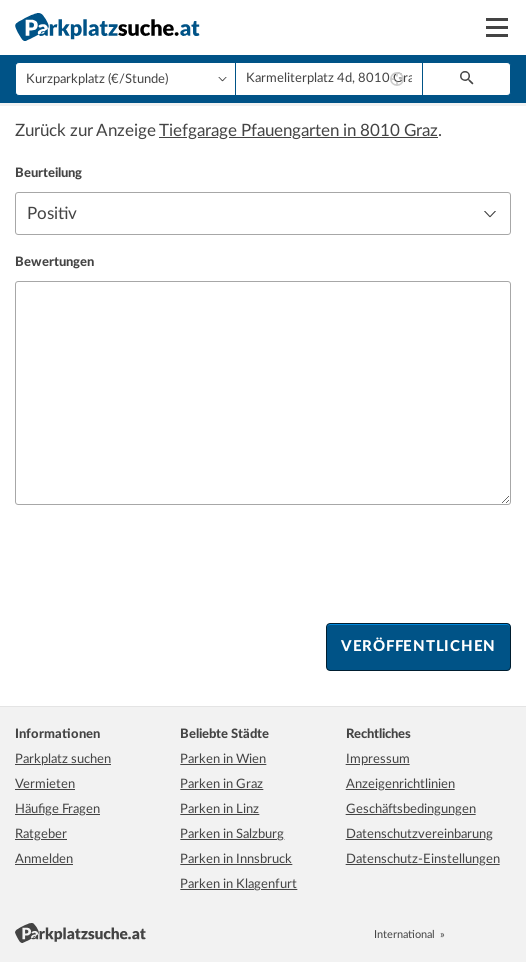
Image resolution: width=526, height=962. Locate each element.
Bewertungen (54, 262)
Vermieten (45, 784)
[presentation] (167, 564)
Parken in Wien (223, 759)
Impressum (378, 759)
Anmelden (44, 859)
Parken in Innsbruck (236, 859)
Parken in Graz (221, 784)
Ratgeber (41, 834)
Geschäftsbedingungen (411, 809)
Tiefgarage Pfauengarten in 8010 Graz (298, 130)
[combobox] (329, 79)
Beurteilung (48, 173)
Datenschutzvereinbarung (419, 834)
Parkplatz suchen (63, 759)
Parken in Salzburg (232, 834)
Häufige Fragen (57, 809)
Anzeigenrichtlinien (400, 784)
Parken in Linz (219, 809)
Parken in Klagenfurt (238, 884)
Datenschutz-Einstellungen (423, 859)
